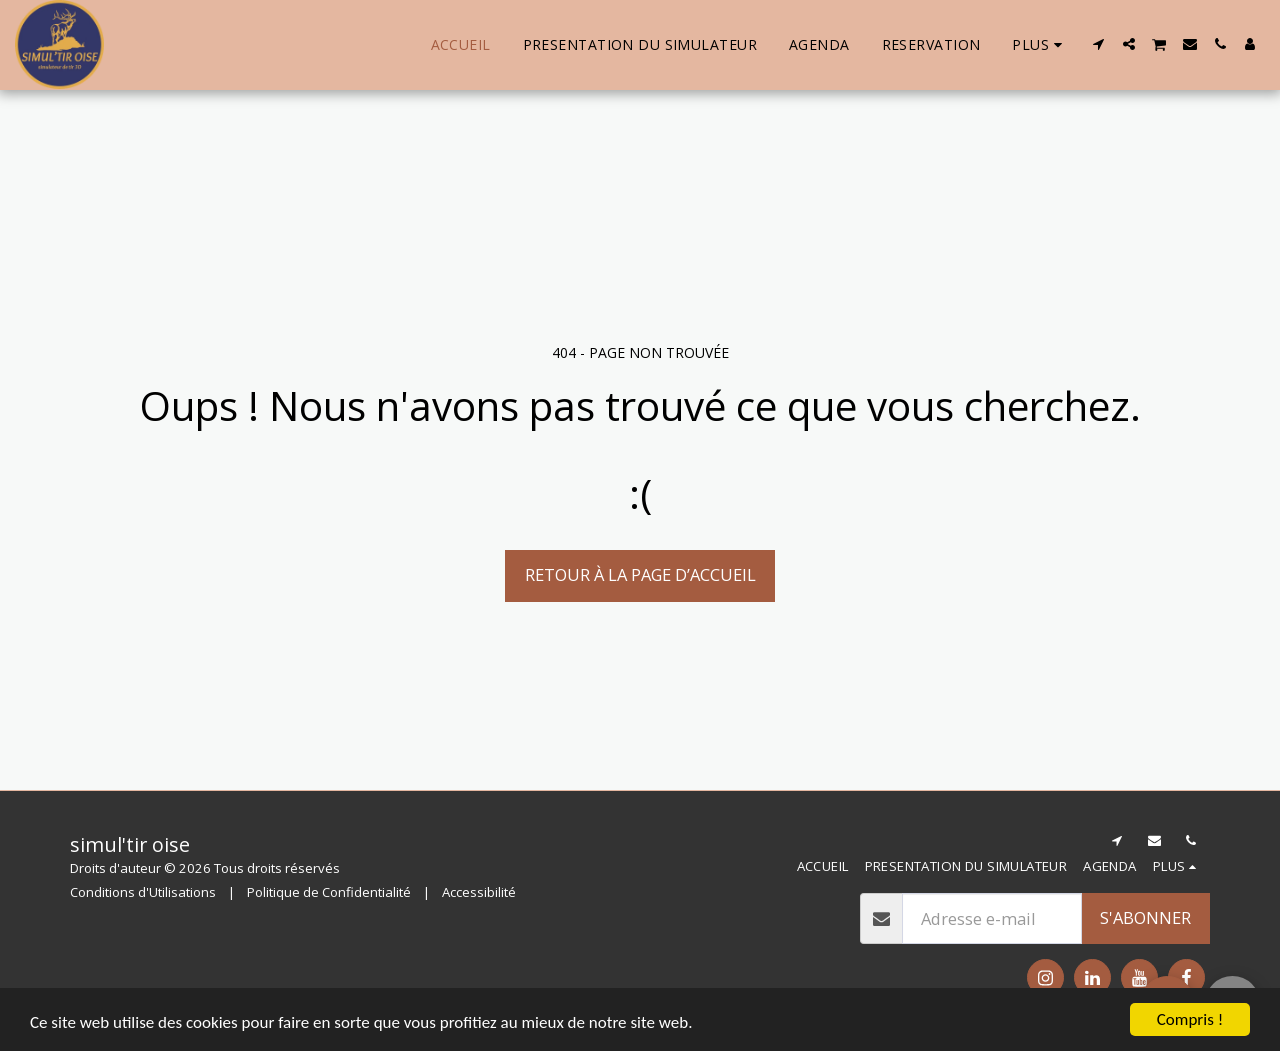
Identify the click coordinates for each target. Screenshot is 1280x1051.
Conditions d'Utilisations (143, 892)
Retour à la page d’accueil (640, 574)
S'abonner (1145, 917)
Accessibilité (479, 892)
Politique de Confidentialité (329, 892)
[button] (1099, 44)
